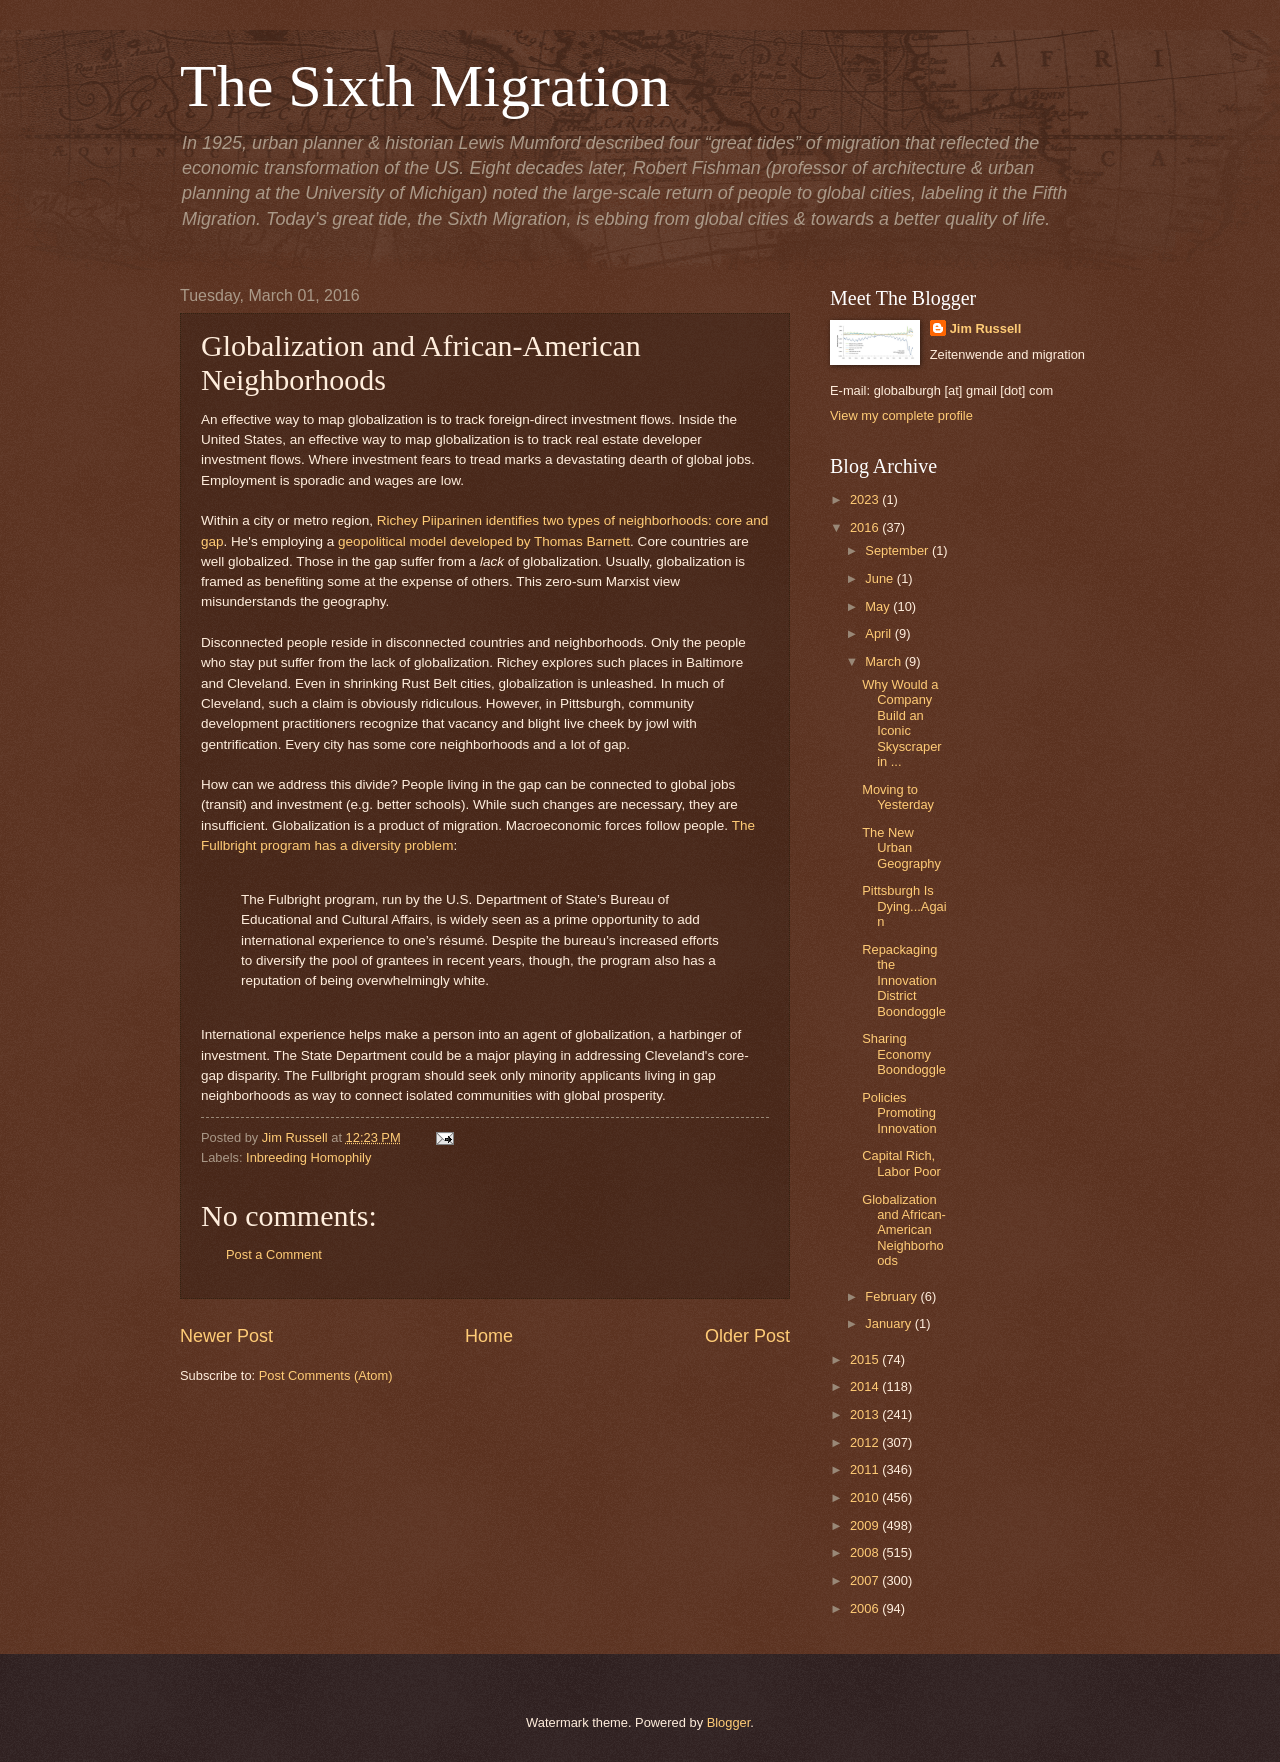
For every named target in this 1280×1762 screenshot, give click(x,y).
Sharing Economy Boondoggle (904, 1054)
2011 (866, 1469)
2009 (866, 1525)
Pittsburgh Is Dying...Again (904, 906)
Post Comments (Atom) (326, 1375)
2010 (866, 1497)
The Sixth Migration (425, 86)
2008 (866, 1552)
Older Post (747, 1336)
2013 (866, 1414)
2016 (866, 527)
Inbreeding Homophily (308, 1157)
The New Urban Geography (901, 848)
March (884, 661)
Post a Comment (274, 1254)
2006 (866, 1608)
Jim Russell (986, 328)
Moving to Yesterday (898, 797)
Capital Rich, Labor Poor (901, 1163)
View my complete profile (901, 415)
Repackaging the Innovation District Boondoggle (904, 980)
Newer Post (226, 1336)
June (881, 578)
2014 (866, 1386)
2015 (866, 1359)
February (892, 1296)
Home (489, 1336)
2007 (866, 1580)
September (898, 550)
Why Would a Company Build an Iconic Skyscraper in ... (901, 723)
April (879, 633)
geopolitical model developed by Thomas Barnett (484, 541)
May (879, 606)
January (889, 1323)
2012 (866, 1442)
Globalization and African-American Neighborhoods (904, 1230)
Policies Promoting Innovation (899, 1113)
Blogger (729, 1722)
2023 (866, 499)
